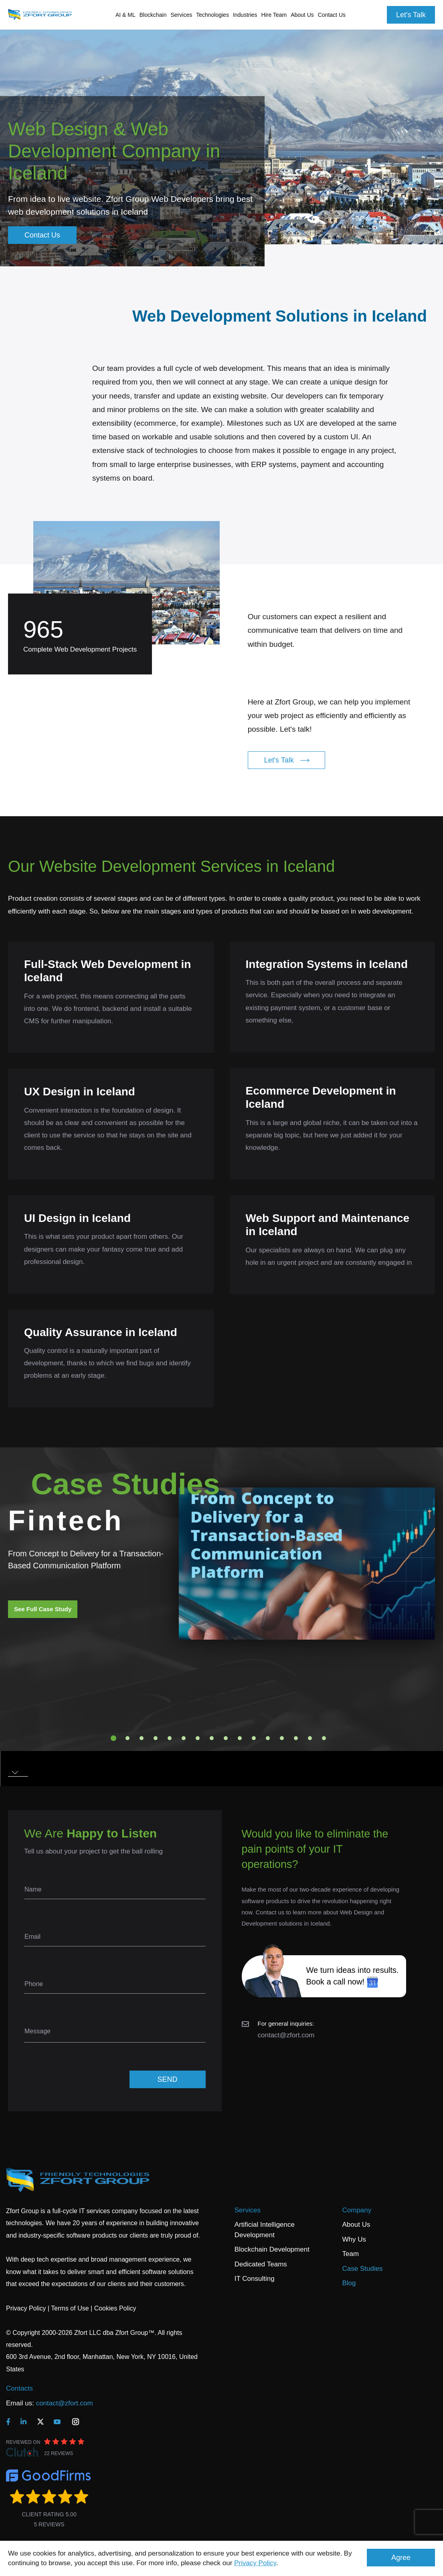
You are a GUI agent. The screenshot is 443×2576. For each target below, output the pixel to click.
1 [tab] (113, 1738)
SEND (167, 2079)
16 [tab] (324, 1738)
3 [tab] (142, 1738)
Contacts (19, 2388)
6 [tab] (184, 1738)
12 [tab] (268, 1738)
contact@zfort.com (286, 2035)
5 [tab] (170, 1738)
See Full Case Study (42, 1609)
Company (357, 2210)
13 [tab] (282, 1738)
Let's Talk (411, 15)
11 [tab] (254, 1738)
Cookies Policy (115, 2308)
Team (350, 2254)
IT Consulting (255, 2278)
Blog (349, 2283)
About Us (356, 2224)
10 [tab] (240, 1738)
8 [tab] (212, 1738)
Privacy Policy (255, 2563)
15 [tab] (310, 1738)
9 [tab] (226, 1738)
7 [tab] (198, 1738)
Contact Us (332, 15)
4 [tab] (156, 1738)
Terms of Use (70, 2308)
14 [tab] (296, 1738)
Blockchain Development (272, 2249)
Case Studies (362, 2268)
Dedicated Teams (261, 2264)
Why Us (354, 2239)
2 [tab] (127, 1738)
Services (248, 2210)
